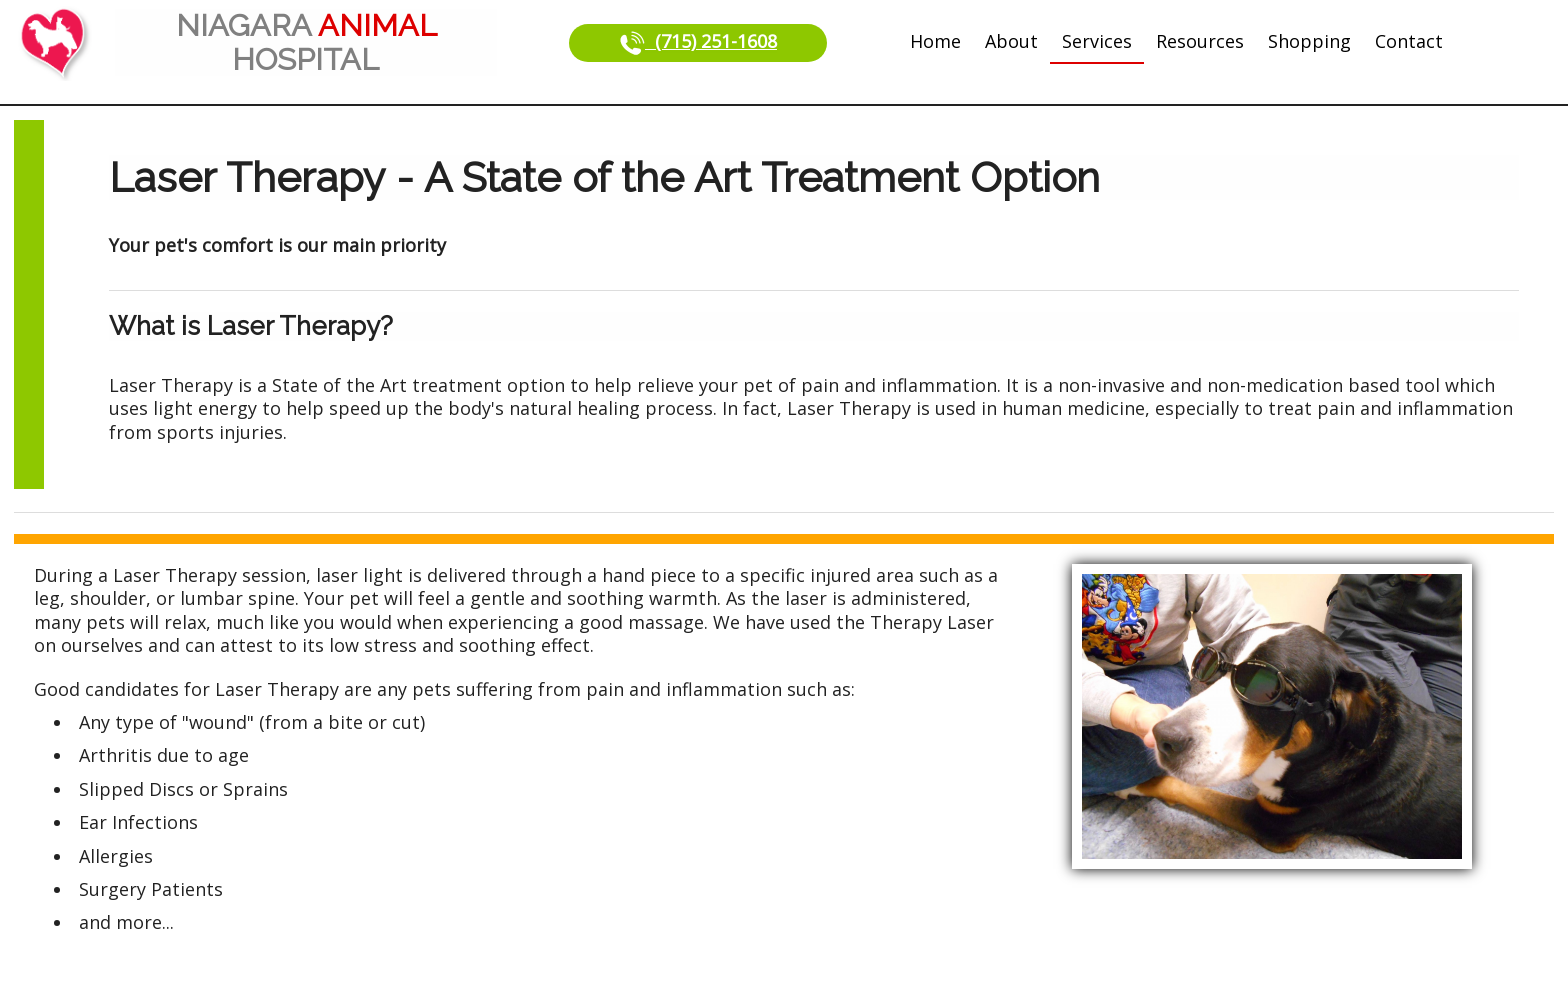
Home (935, 41)
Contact (1409, 41)
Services (1097, 41)
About (1011, 41)
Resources (1200, 41)
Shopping (1309, 41)
